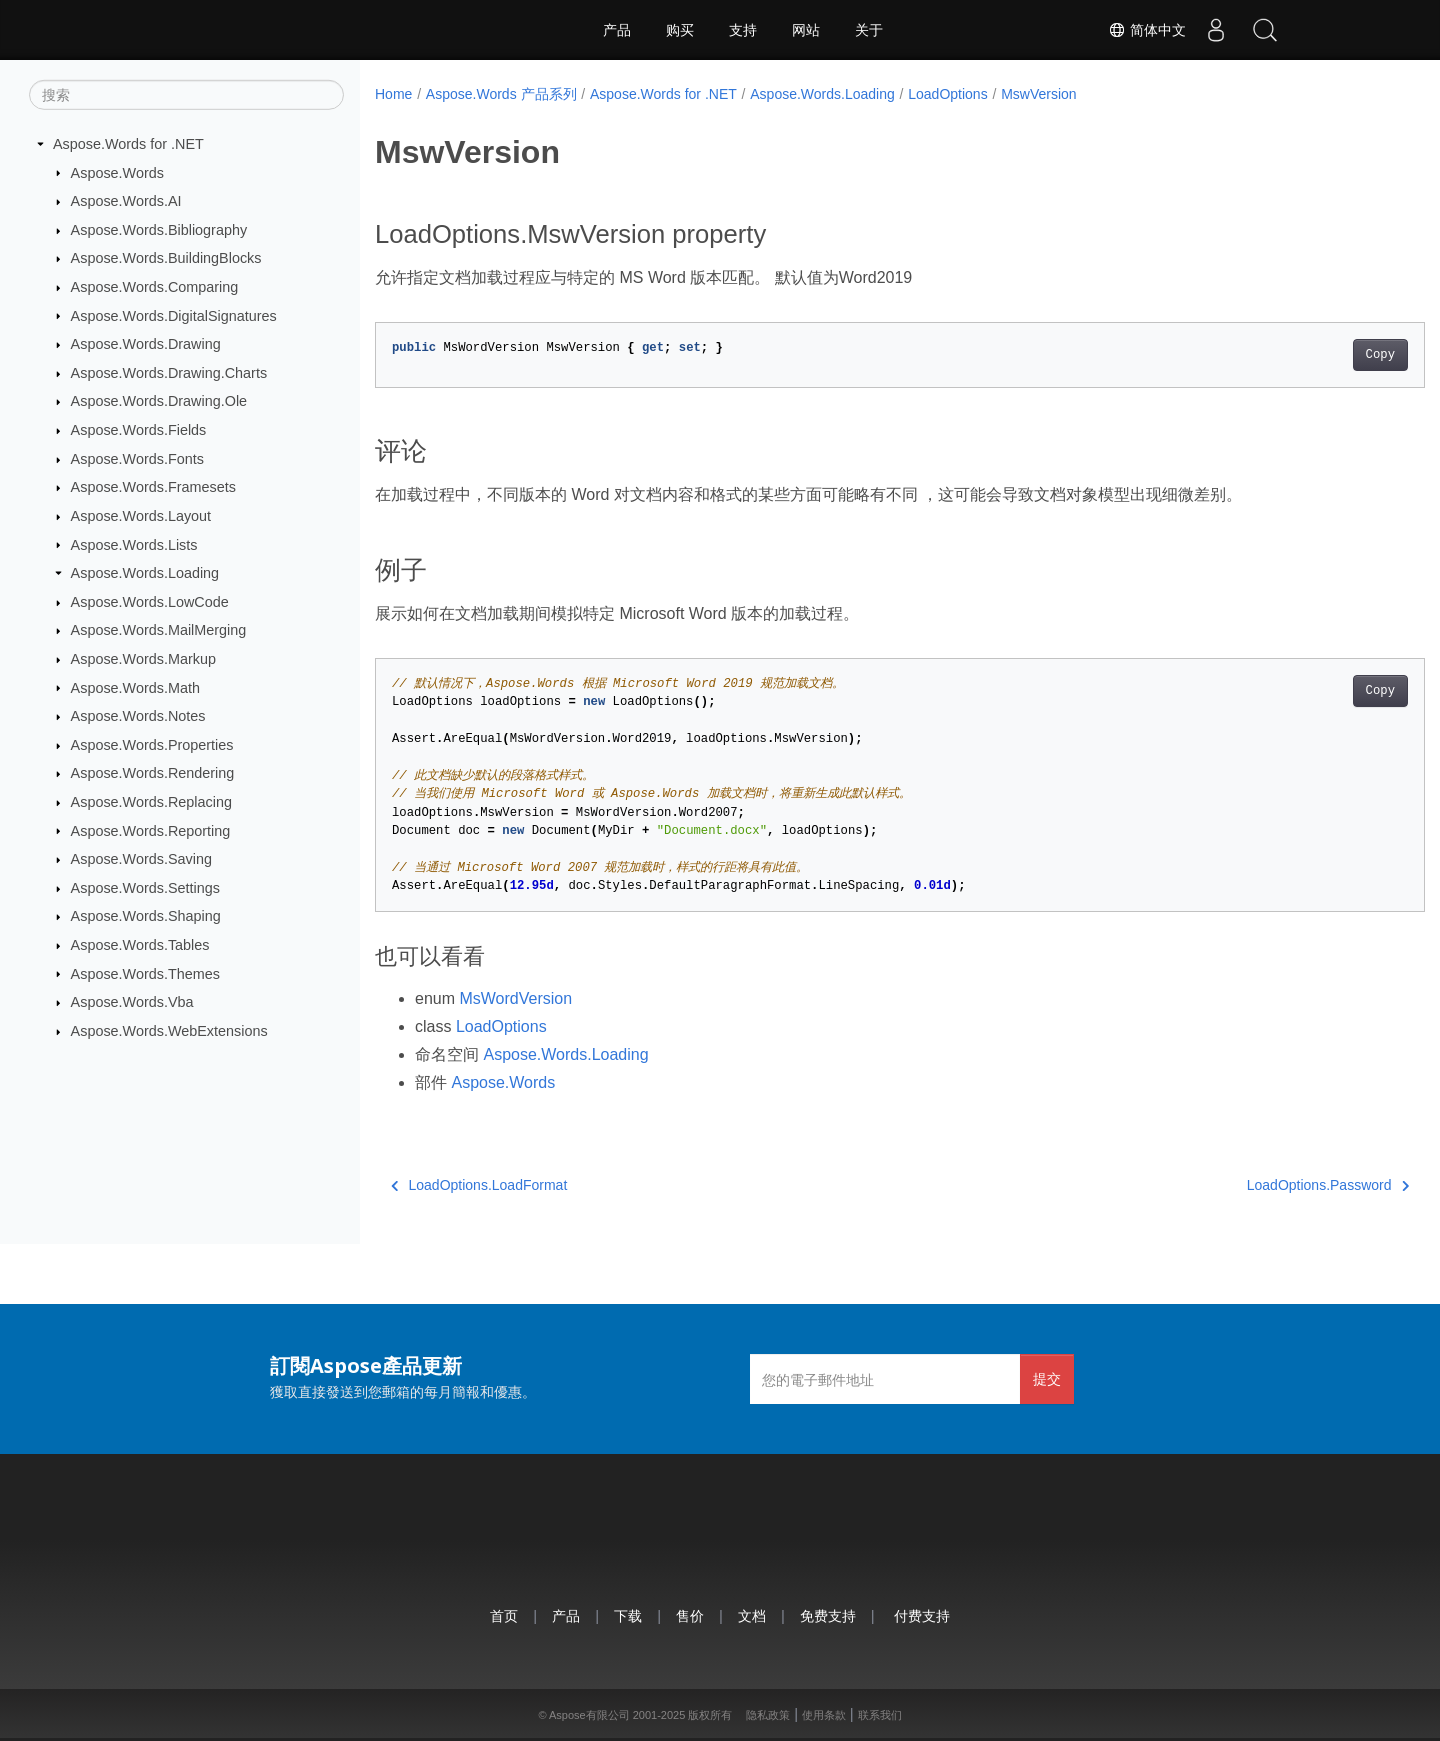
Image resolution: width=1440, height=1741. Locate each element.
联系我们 (880, 1715)
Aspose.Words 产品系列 (501, 94)
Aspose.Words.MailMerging (159, 630)
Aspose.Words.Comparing (155, 287)
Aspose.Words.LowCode (150, 602)
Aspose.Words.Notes (138, 716)
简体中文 (1146, 30)
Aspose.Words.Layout (141, 516)
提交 (1047, 1378)
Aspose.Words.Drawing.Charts (169, 373)
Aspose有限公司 (589, 1715)
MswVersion (1038, 94)
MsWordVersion (515, 998)
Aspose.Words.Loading (145, 573)
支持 (743, 30)
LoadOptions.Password (1255, 1185)
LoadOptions (947, 94)
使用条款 (824, 1715)
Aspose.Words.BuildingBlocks (166, 258)
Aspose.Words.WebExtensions (169, 1031)
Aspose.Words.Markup (143, 659)
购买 (680, 30)
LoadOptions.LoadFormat (479, 1185)
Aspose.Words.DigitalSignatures (174, 315)
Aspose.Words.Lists (134, 544)
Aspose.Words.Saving (141, 859)
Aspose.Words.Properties (152, 745)
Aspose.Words (117, 172)
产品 (617, 30)
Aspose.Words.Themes (145, 973)
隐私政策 (768, 1715)
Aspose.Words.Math (135, 687)
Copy (1307, 355)
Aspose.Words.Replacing (151, 802)
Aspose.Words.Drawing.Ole (159, 401)
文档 (752, 1615)
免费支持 (828, 1615)
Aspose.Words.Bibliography (159, 230)
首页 (504, 1615)
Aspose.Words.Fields (139, 430)
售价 (690, 1615)
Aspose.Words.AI (126, 201)
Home (393, 94)
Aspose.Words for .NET (128, 144)
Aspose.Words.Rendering (153, 773)
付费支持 (922, 1615)
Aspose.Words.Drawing (146, 344)
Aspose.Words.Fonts (137, 459)
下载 (628, 1615)
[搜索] (186, 95)
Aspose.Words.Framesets (153, 487)
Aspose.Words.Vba (132, 1002)
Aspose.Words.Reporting (151, 830)
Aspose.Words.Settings (145, 888)
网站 (806, 30)
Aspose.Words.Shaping (146, 916)
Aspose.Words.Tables (140, 945)
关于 (869, 30)
